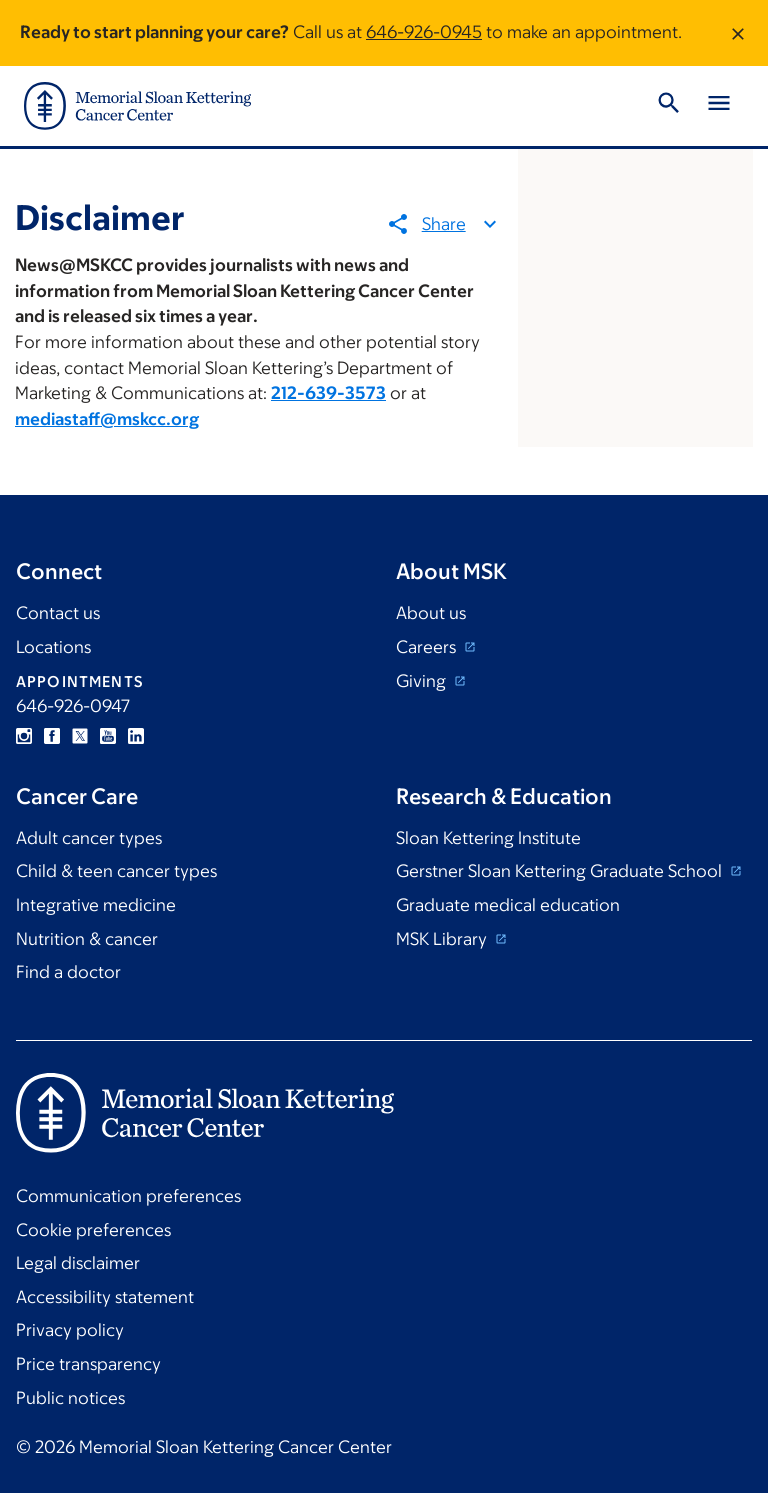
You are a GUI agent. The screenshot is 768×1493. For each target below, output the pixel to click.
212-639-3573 (328, 393)
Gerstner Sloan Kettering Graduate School (561, 871)
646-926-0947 (73, 706)
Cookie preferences (93, 1230)
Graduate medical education (508, 905)
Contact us (58, 613)
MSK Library (443, 939)
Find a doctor (68, 972)
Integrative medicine (96, 905)
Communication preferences (128, 1196)
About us (431, 613)
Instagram (24, 736)
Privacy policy (70, 1330)
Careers (428, 647)
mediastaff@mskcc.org (107, 419)
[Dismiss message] (738, 33)
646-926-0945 (424, 32)
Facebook (52, 736)
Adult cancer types (89, 838)
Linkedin (136, 736)
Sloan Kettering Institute (488, 838)
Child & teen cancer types (116, 871)
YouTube (108, 736)
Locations (53, 647)
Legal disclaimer (78, 1263)
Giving (423, 681)
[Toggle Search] (669, 106)
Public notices (70, 1398)
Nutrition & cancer (87, 939)
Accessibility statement (105, 1297)
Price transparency (88, 1364)
